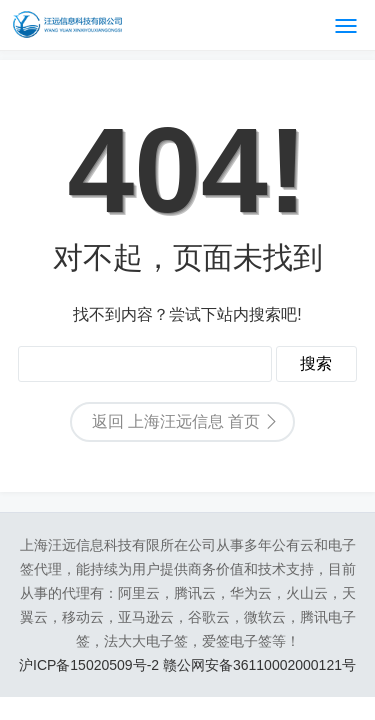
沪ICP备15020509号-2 (91, 665)
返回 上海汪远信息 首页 (176, 421)
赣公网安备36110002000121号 (259, 665)
